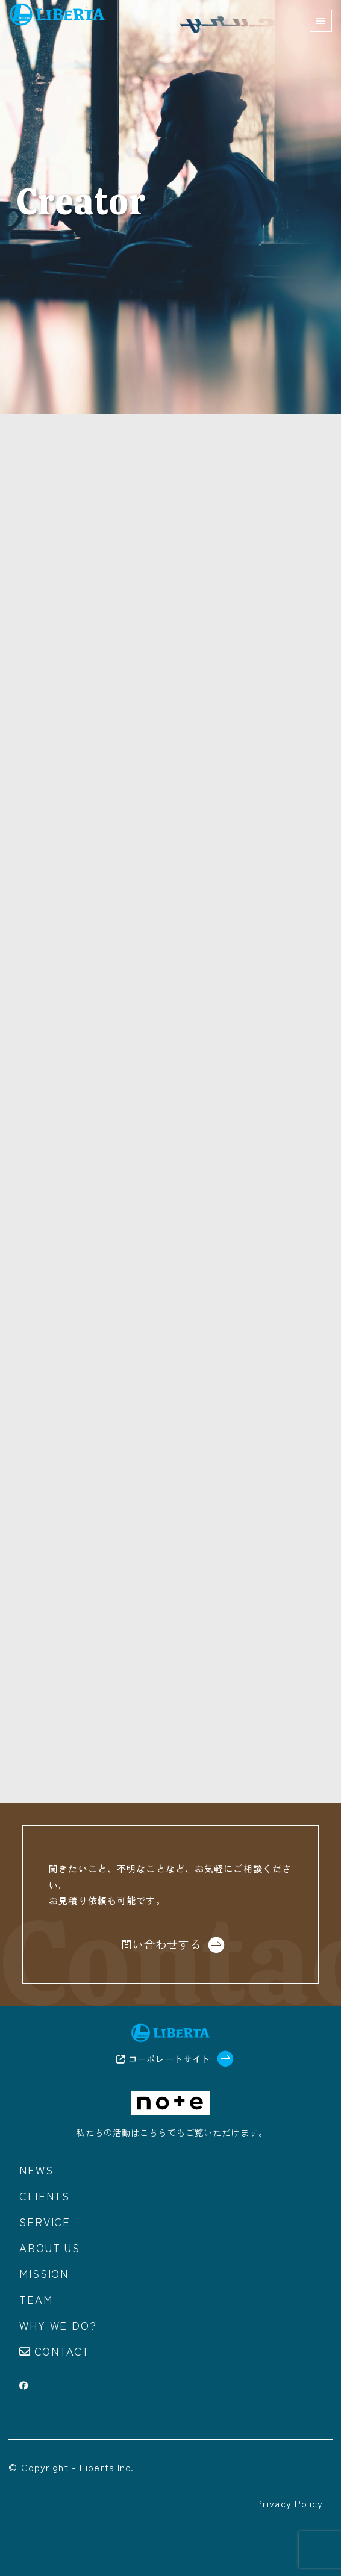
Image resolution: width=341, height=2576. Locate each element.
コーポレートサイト (163, 2058)
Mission (44, 2273)
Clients (44, 2195)
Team (35, 2299)
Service (44, 2221)
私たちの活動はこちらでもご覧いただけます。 (171, 2132)
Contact (62, 2351)
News (36, 2169)
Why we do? (57, 2325)
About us (49, 2247)
